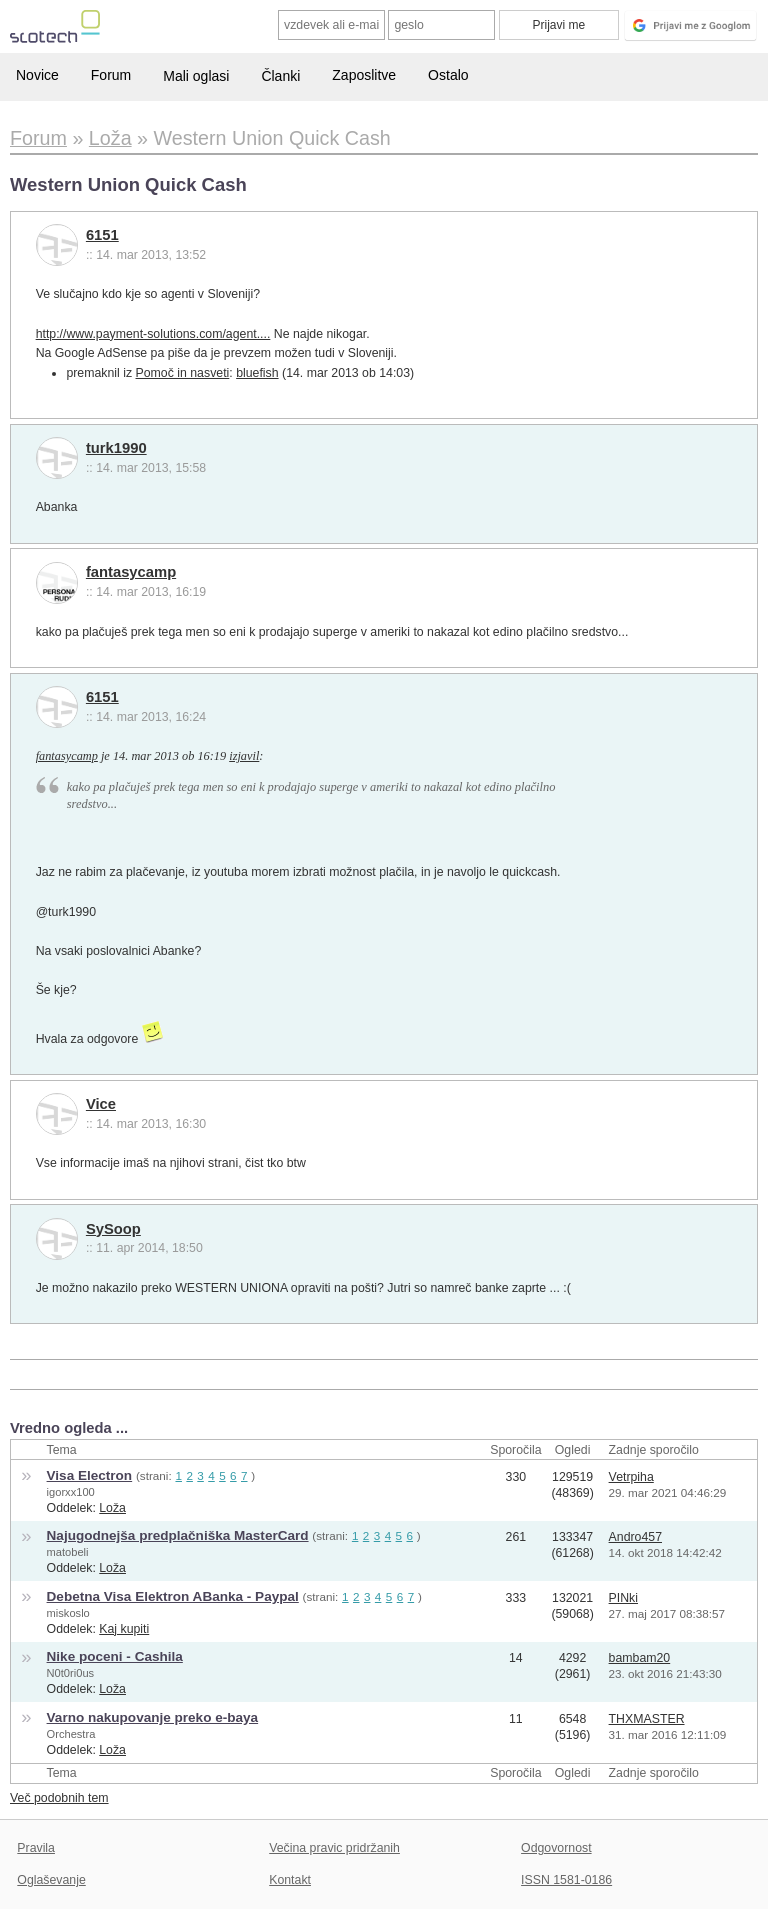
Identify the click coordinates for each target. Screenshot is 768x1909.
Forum (111, 75)
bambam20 (640, 1658)
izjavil (244, 756)
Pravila (36, 1848)
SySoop (113, 1229)
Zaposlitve (364, 75)
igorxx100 (71, 1492)
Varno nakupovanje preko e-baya (153, 1717)
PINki (623, 1598)
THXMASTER (647, 1719)
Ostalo (448, 75)
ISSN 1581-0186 (566, 1880)
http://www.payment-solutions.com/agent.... (153, 334)
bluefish (257, 373)
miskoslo (68, 1613)
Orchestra (71, 1734)
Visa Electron (90, 1475)
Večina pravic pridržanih (334, 1848)
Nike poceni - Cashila (115, 1656)
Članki (280, 76)
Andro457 (635, 1537)
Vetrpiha (631, 1477)
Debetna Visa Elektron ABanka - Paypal (173, 1596)
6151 (102, 235)
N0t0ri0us (71, 1673)
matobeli (68, 1552)
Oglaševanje (51, 1880)
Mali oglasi (196, 76)
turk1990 (116, 448)
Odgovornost (556, 1848)
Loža (112, 1508)
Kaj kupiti (124, 1629)
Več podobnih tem (59, 1798)
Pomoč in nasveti (183, 373)
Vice (101, 1104)
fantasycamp (131, 572)
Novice (37, 75)
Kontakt (290, 1880)
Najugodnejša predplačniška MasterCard (178, 1535)
